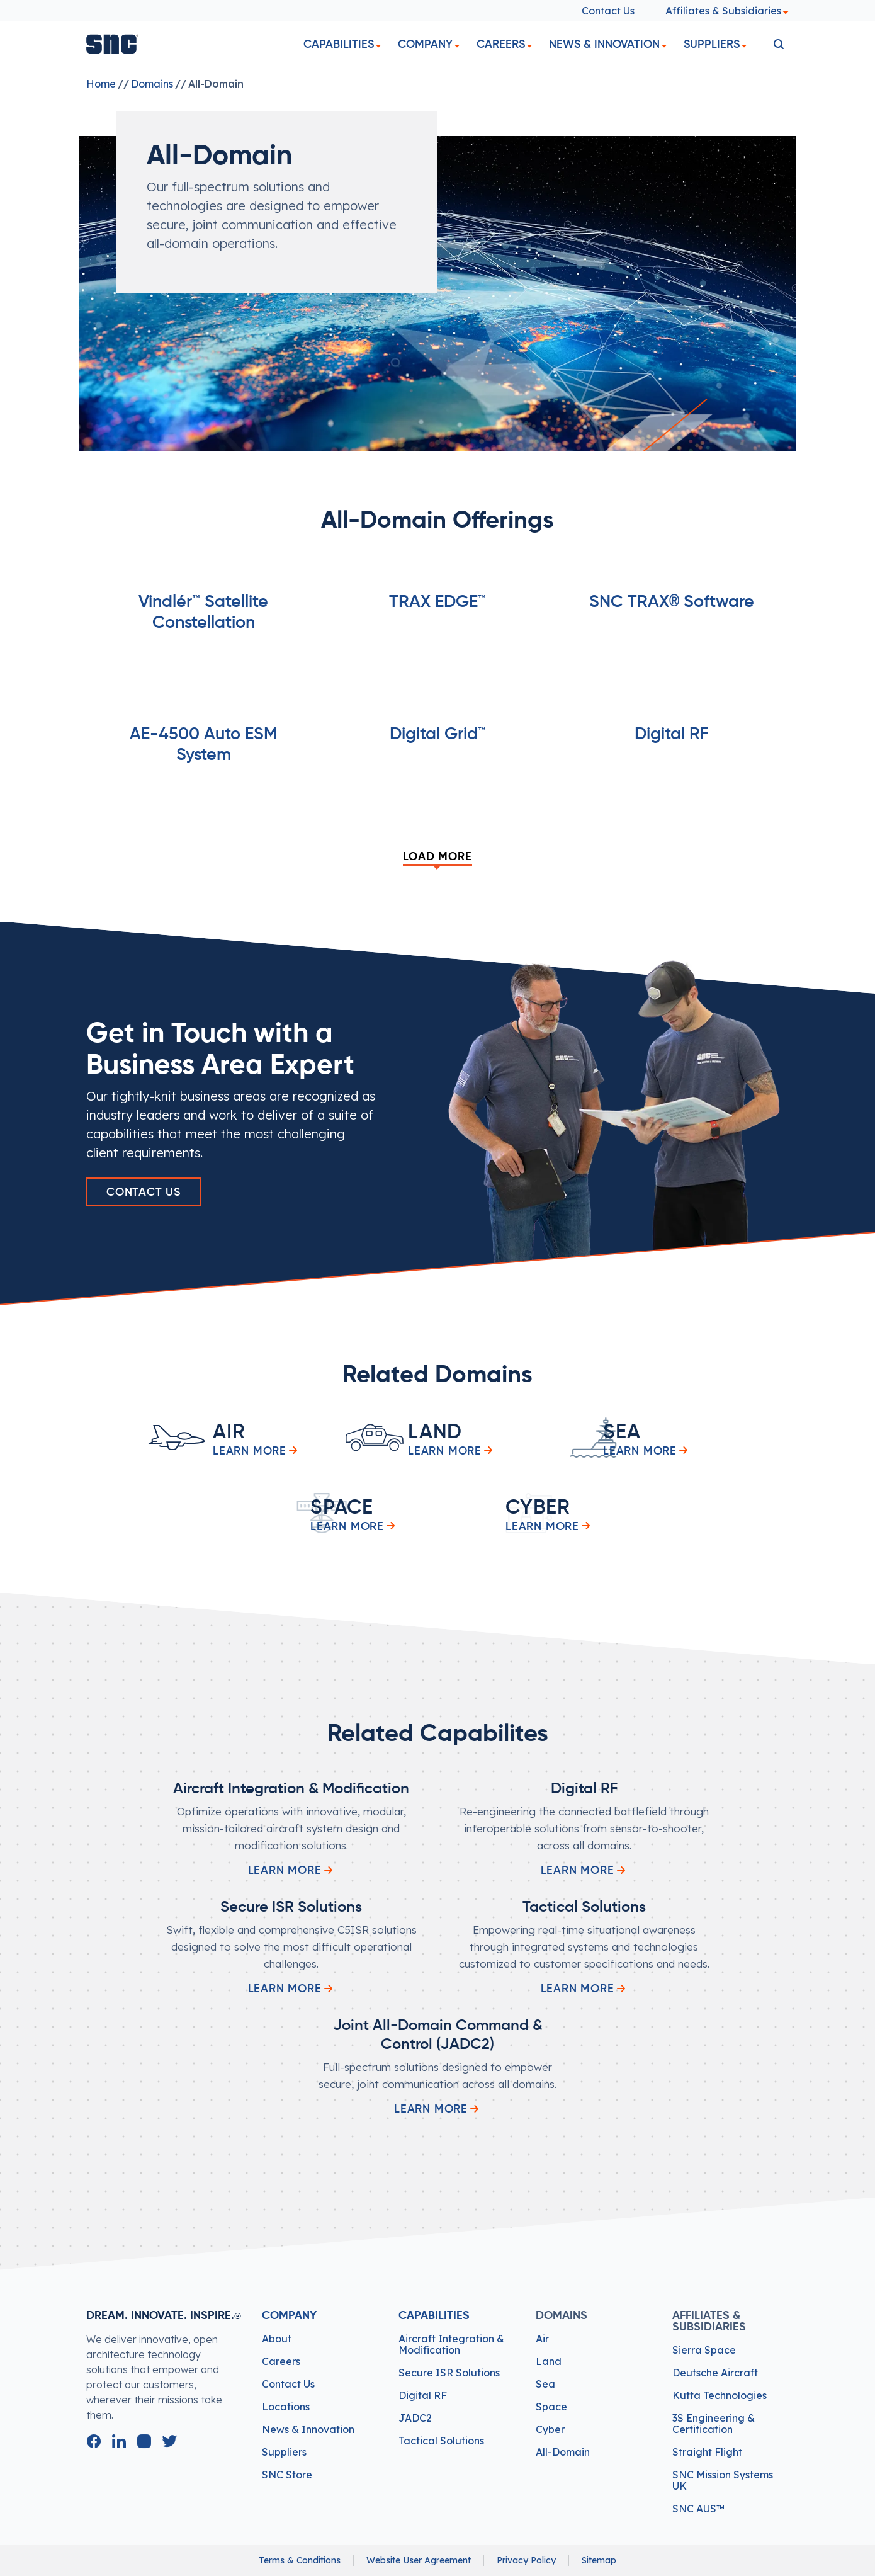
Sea (545, 2384)
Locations (286, 2406)
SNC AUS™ (698, 2508)
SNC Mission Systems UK (722, 2480)
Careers (501, 44)
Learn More (291, 1870)
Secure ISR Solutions (449, 2372)
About (276, 2338)
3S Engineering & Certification (713, 2423)
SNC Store (287, 2474)
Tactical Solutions (441, 2440)
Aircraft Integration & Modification (451, 2344)
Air (542, 2338)
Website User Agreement (418, 2560)
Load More (437, 857)
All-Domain (563, 2452)
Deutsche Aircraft (715, 2372)
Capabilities (338, 44)
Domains (152, 83)
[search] (779, 44)
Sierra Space (704, 2350)
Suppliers (712, 44)
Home (101, 83)
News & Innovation (604, 44)
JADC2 (415, 2418)
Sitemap (599, 2560)
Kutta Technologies (719, 2395)
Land (549, 2361)
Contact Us (608, 10)
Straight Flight (707, 2452)
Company (425, 44)
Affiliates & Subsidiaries (727, 10)
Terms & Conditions (300, 2560)
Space (551, 2406)
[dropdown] (378, 46)
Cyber (550, 2429)
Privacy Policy (526, 2560)
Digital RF (422, 2395)
